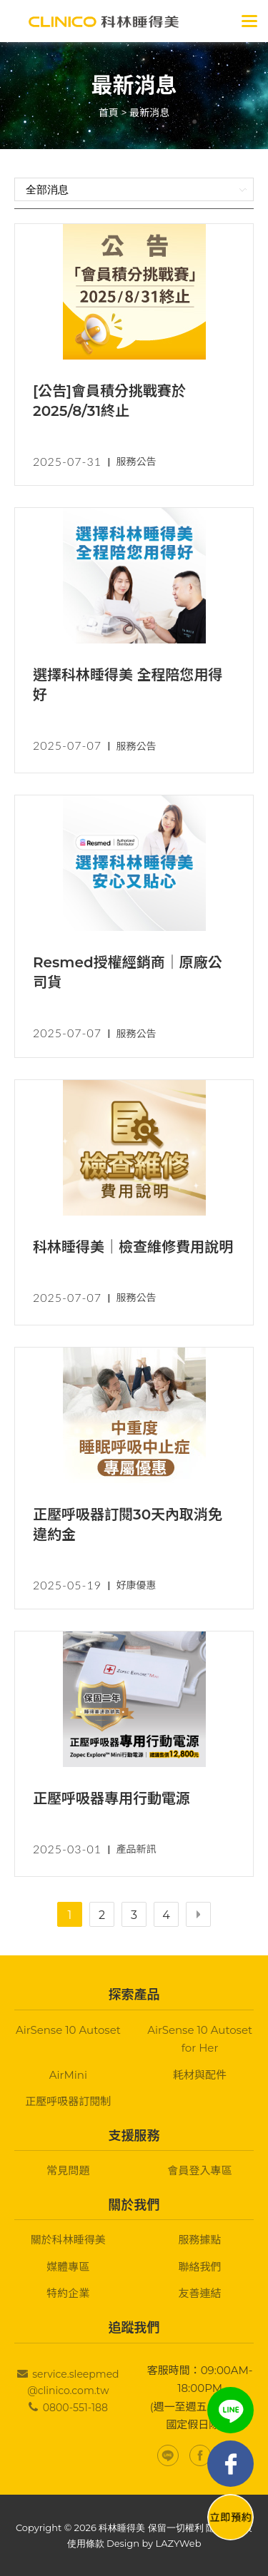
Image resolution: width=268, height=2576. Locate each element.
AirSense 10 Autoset (68, 2030)
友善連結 (200, 2293)
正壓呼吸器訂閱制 (68, 2101)
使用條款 (85, 2543)
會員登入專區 (200, 2170)
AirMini (68, 2075)
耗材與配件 (200, 2075)
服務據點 (200, 2239)
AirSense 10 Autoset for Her (199, 2039)
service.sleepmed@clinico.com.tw (73, 2383)
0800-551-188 (75, 2407)
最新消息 (149, 112)
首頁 (109, 112)
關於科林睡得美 (68, 2239)
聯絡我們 (200, 2267)
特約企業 (67, 2293)
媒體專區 (67, 2267)
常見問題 (67, 2170)
